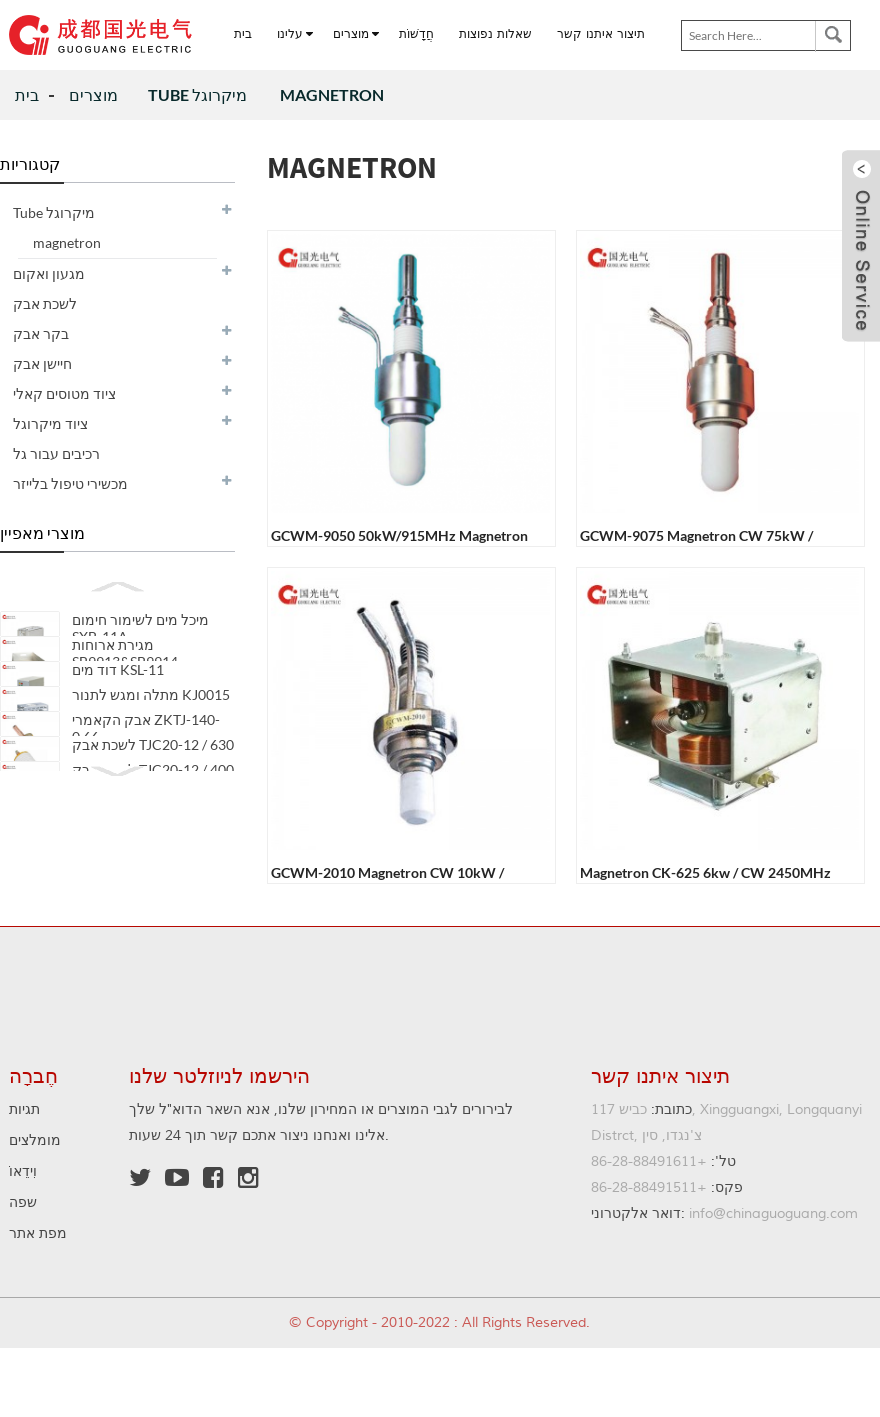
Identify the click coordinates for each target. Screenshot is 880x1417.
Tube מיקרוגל (199, 94)
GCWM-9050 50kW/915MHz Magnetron (399, 535)
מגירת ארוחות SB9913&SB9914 (125, 663)
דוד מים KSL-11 (118, 689)
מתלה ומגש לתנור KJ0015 (151, 724)
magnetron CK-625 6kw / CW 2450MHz (705, 872)
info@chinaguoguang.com (724, 1214)
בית (27, 94)
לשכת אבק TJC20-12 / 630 (153, 794)
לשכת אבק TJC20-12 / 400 (153, 829)
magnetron (332, 94)
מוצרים (93, 94)
